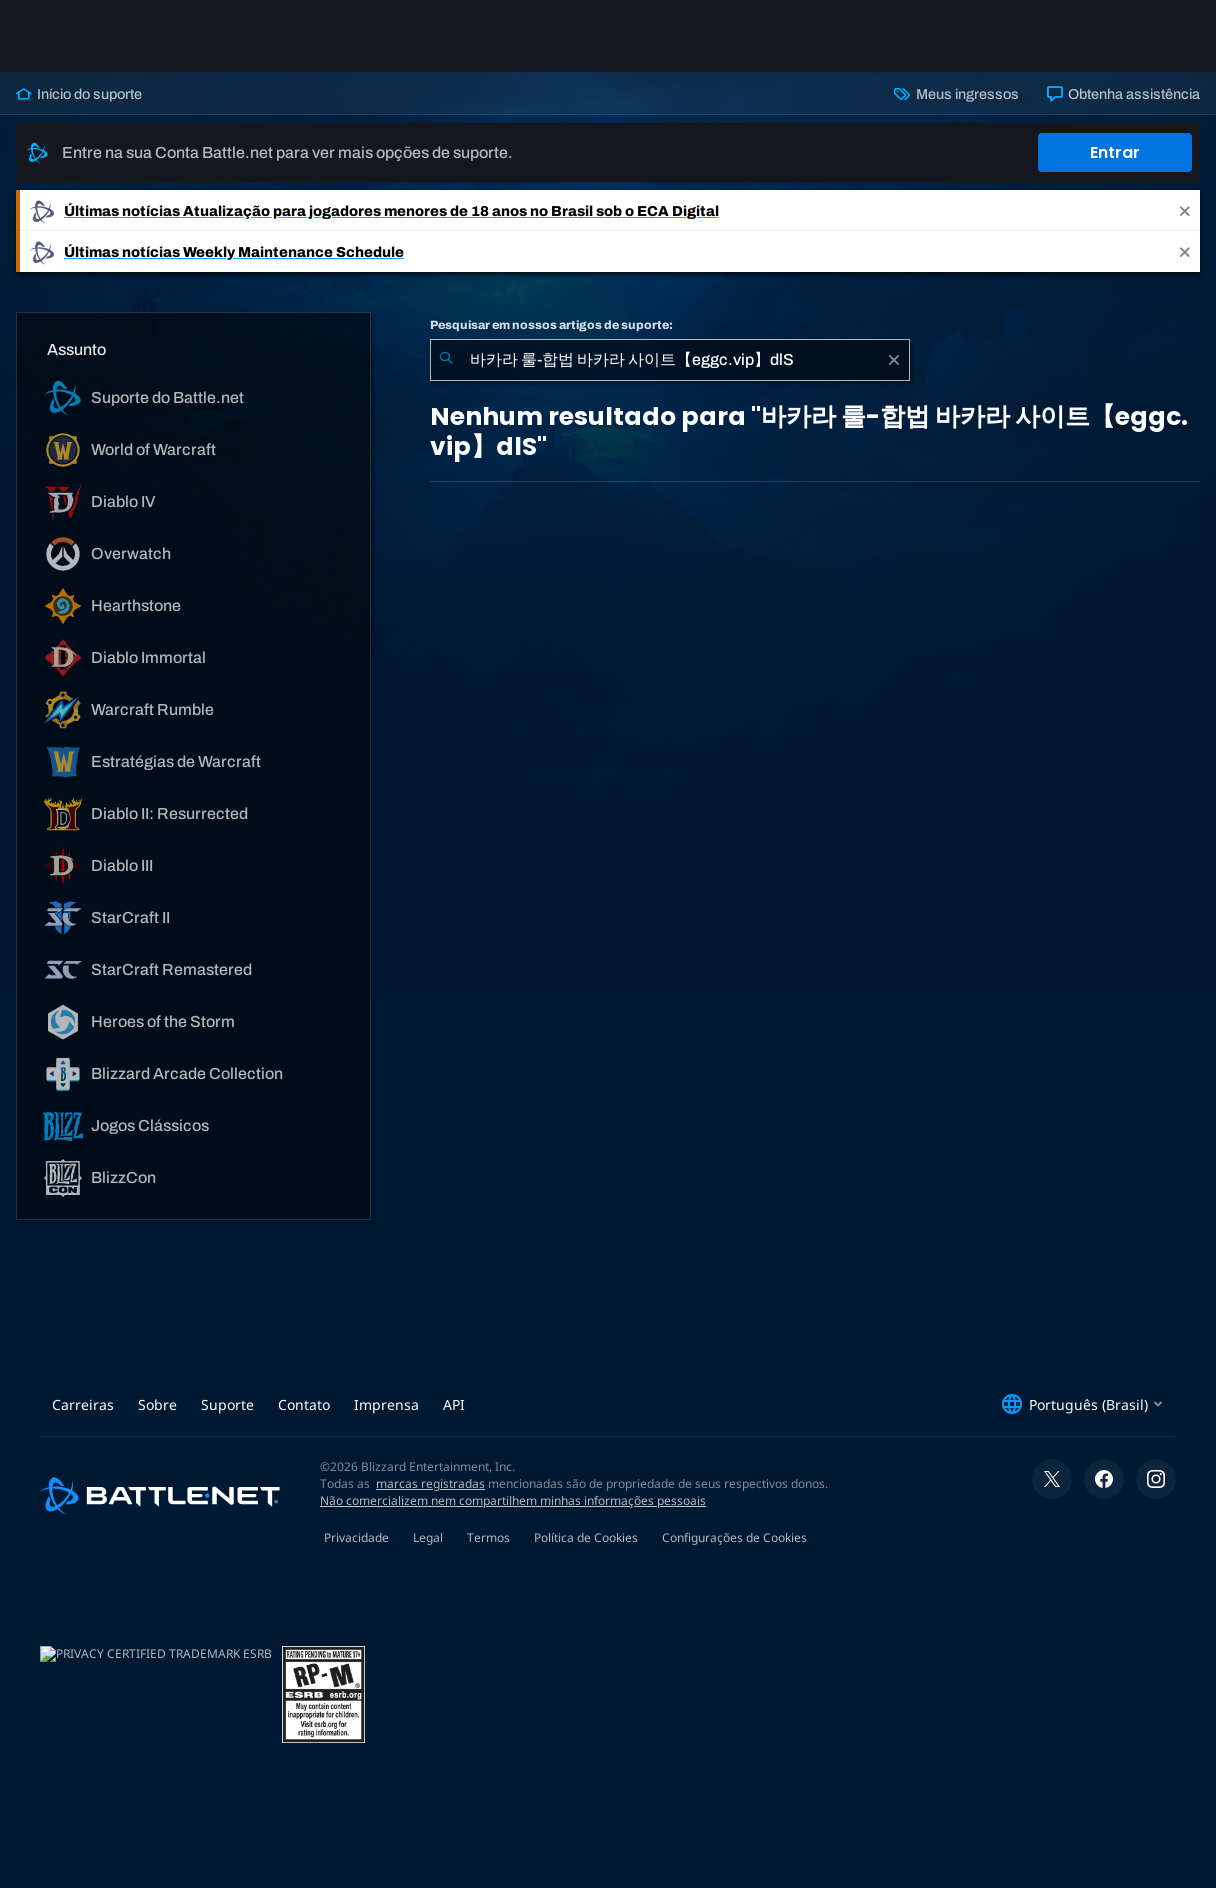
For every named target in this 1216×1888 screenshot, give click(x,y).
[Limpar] (894, 360)
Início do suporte (79, 94)
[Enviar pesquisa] (446, 360)
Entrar (1115, 152)
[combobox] (670, 360)
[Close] (1185, 210)
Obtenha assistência (1123, 94)
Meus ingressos (956, 94)
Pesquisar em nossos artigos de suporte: (551, 325)
